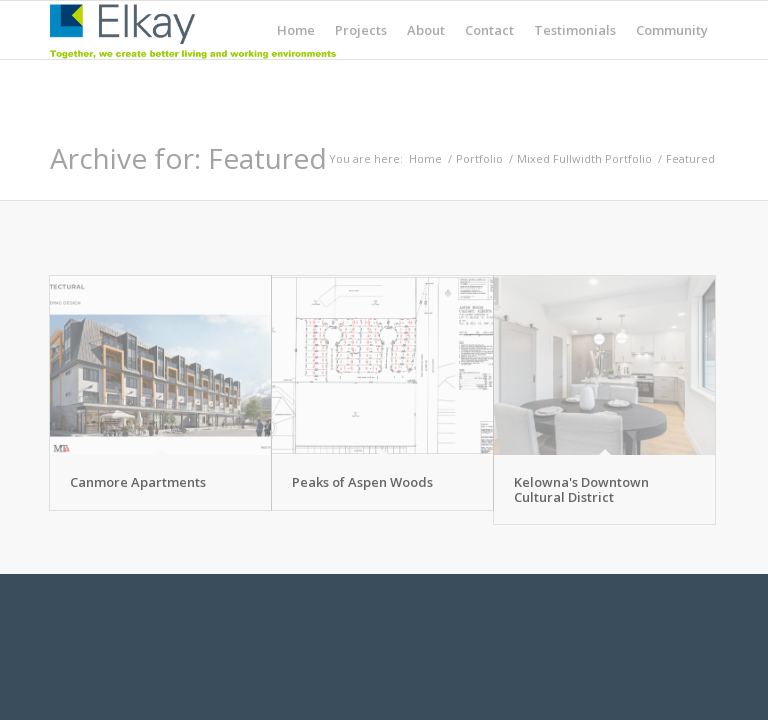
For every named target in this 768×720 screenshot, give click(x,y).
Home (425, 158)
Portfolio (479, 158)
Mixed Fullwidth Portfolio (584, 158)
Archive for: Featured (188, 158)
